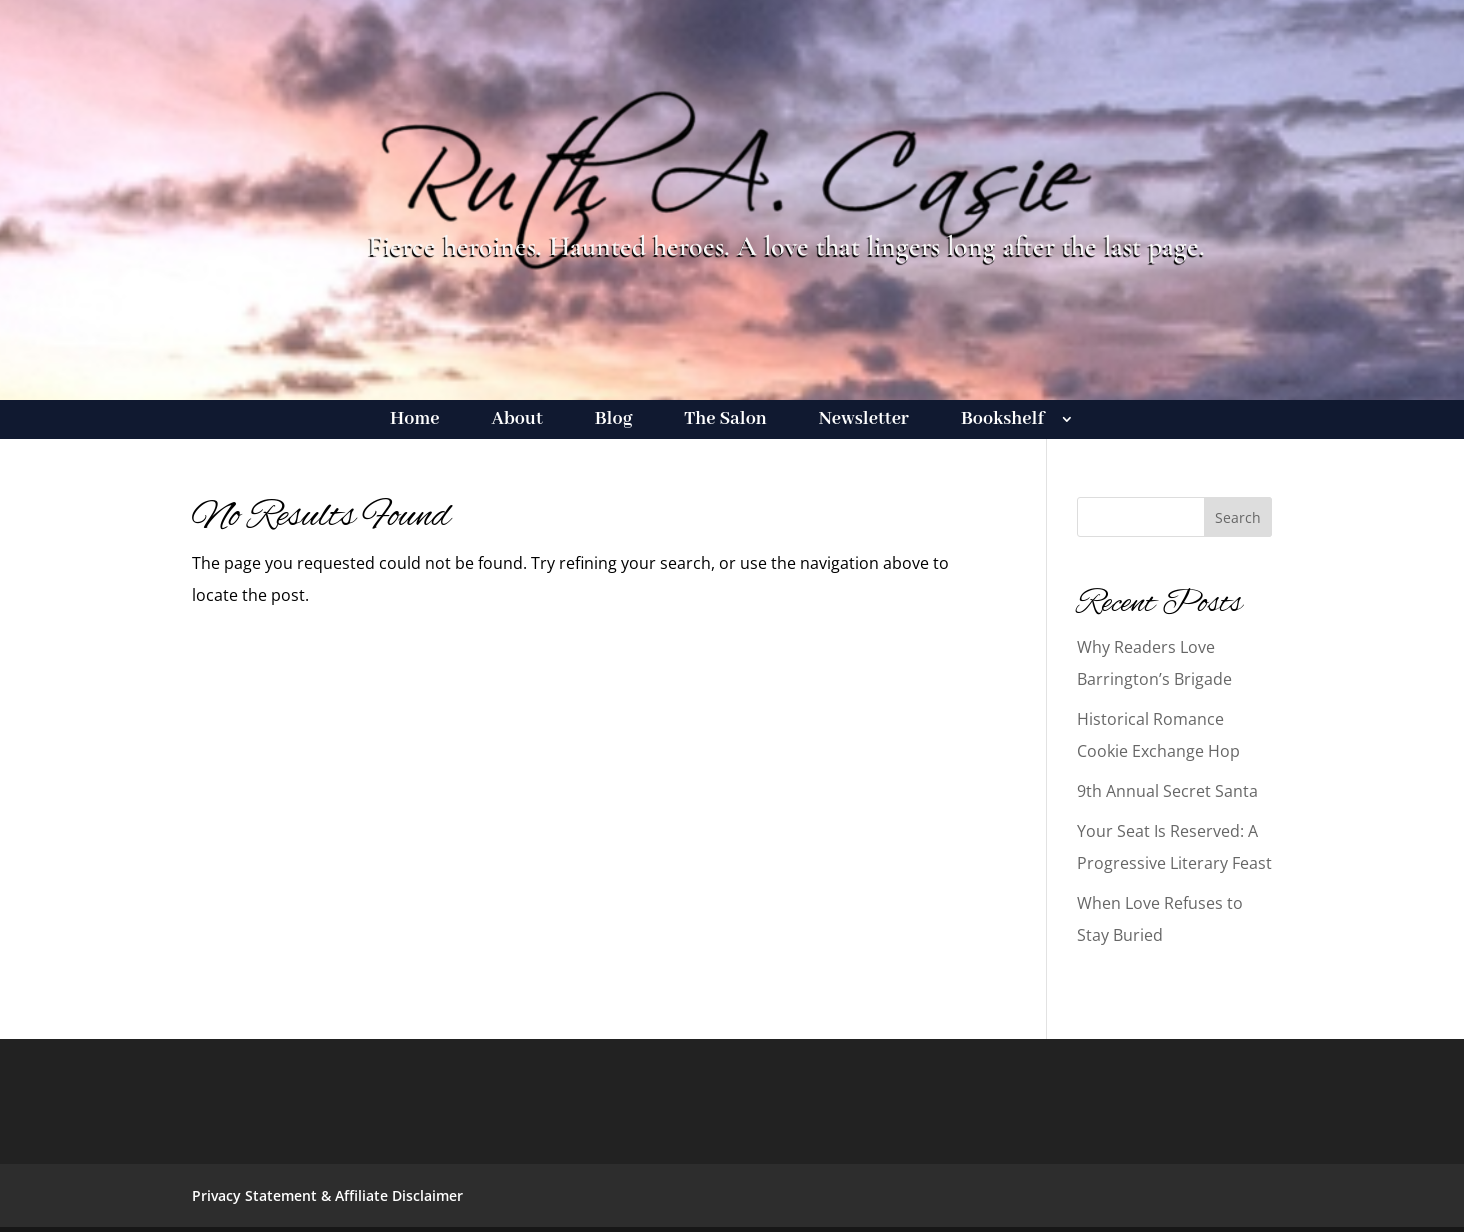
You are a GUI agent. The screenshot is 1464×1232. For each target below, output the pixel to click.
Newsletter (864, 421)
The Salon (725, 421)
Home (414, 421)
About (517, 421)
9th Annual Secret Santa (1167, 791)
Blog (614, 421)
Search (1238, 517)
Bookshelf (1002, 421)
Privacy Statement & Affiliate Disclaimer (327, 1195)
